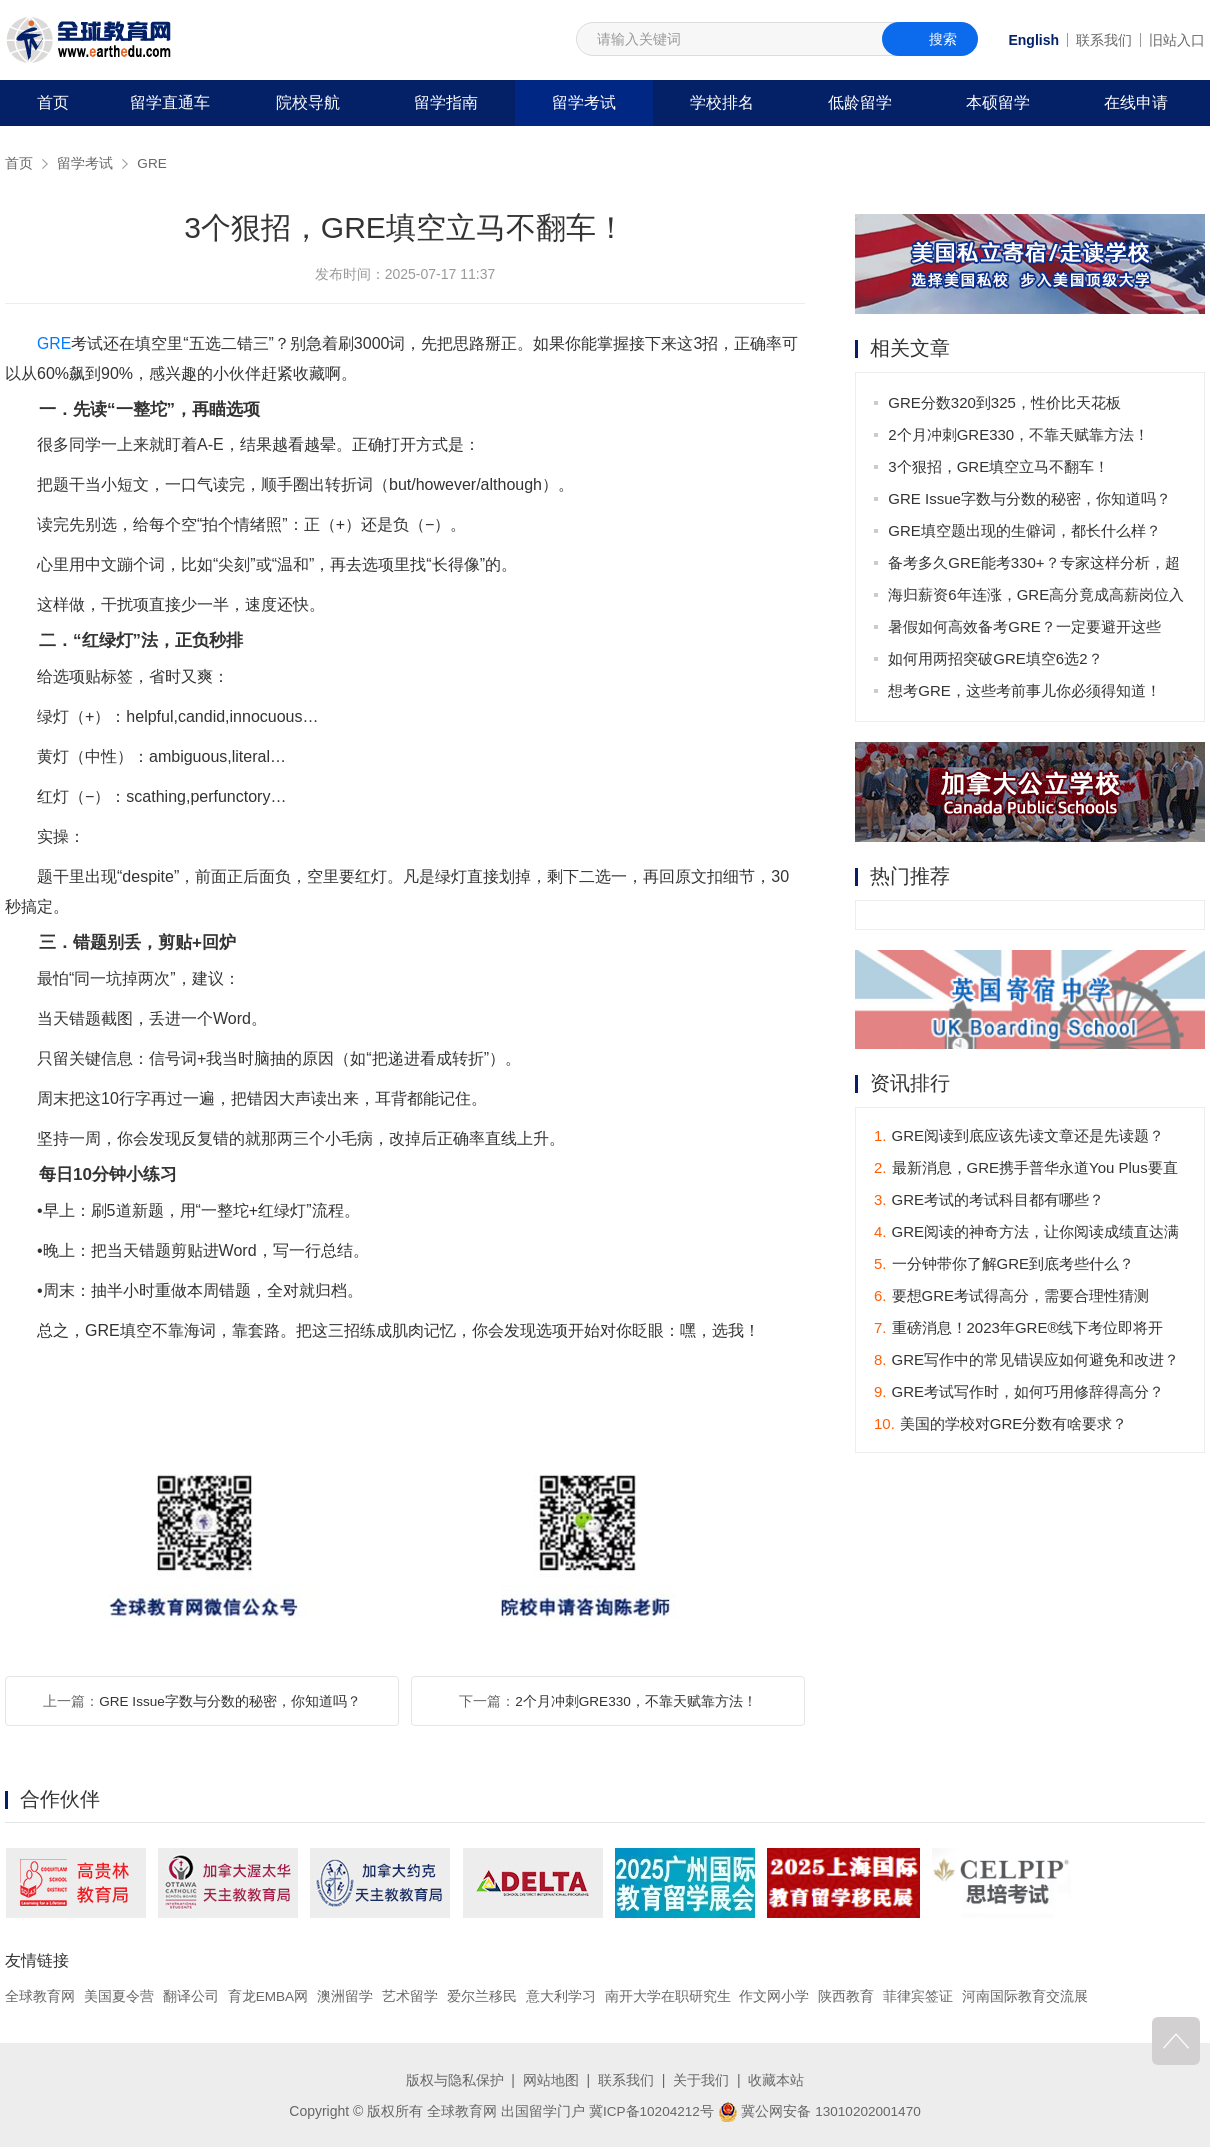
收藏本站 (776, 2080)
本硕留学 (998, 102)
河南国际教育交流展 (1026, 1996)
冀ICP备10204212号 (650, 2110)
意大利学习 (562, 1996)
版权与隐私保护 (455, 2080)
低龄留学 (860, 102)
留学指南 (446, 102)
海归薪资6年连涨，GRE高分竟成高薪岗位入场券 (1037, 598)
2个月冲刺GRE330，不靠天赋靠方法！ (635, 1701)
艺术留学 (411, 1996)
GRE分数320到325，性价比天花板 (1005, 402)
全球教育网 (40, 1996)
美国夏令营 (119, 1996)
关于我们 (701, 2080)
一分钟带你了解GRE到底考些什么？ (1004, 1264)
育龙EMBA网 (269, 1996)
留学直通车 (170, 102)
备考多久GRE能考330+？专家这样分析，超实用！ (1034, 566)
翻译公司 (191, 1996)
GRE (152, 163)
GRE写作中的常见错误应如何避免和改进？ (1026, 1360)
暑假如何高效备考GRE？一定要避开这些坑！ (1025, 630)
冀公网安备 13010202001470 (820, 2110)
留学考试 (584, 102)
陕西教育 (848, 1996)
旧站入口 (1177, 40)
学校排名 (722, 102)
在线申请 (1136, 102)
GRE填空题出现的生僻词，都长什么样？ (1025, 530)
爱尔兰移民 (483, 1996)
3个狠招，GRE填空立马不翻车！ (999, 466)
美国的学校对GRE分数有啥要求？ (1000, 1424)
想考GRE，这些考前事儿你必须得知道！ (1025, 690)
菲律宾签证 (919, 1996)
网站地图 (551, 2080)
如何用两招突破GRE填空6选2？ (996, 658)
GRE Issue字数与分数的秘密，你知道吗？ (230, 1701)
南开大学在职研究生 (669, 1996)
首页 (53, 102)
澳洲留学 (346, 1996)
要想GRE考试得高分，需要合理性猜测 (1011, 1296)
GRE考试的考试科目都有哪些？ (989, 1200)
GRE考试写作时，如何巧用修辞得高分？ (1019, 1392)
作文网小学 (776, 1996)
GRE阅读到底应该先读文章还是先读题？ (1019, 1136)
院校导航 (308, 102)
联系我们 (1104, 40)
